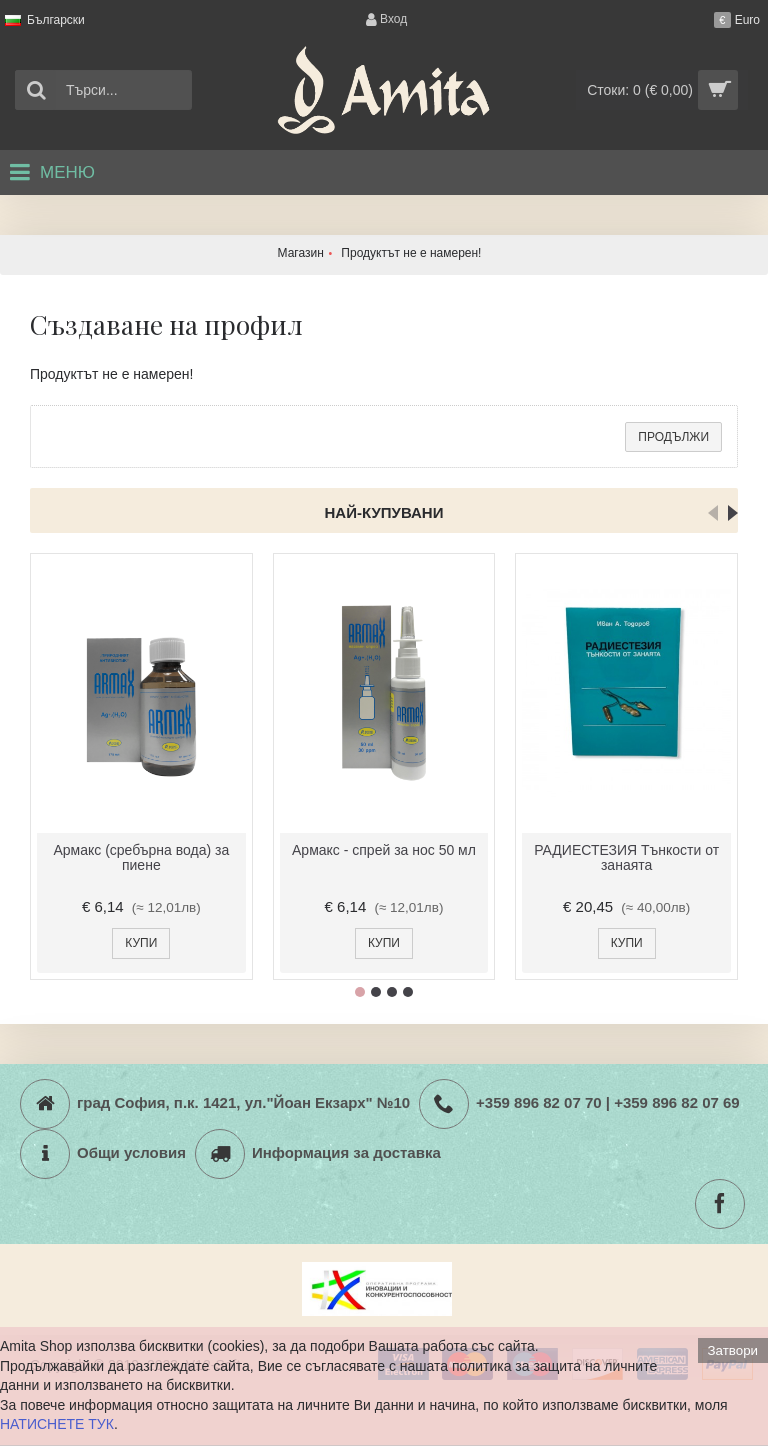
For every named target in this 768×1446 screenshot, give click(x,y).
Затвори (733, 1350)
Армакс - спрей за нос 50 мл (384, 850)
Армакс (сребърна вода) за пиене (141, 857)
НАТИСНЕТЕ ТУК (57, 1424)
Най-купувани (384, 512)
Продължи (673, 437)
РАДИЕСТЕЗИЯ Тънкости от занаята (626, 857)
